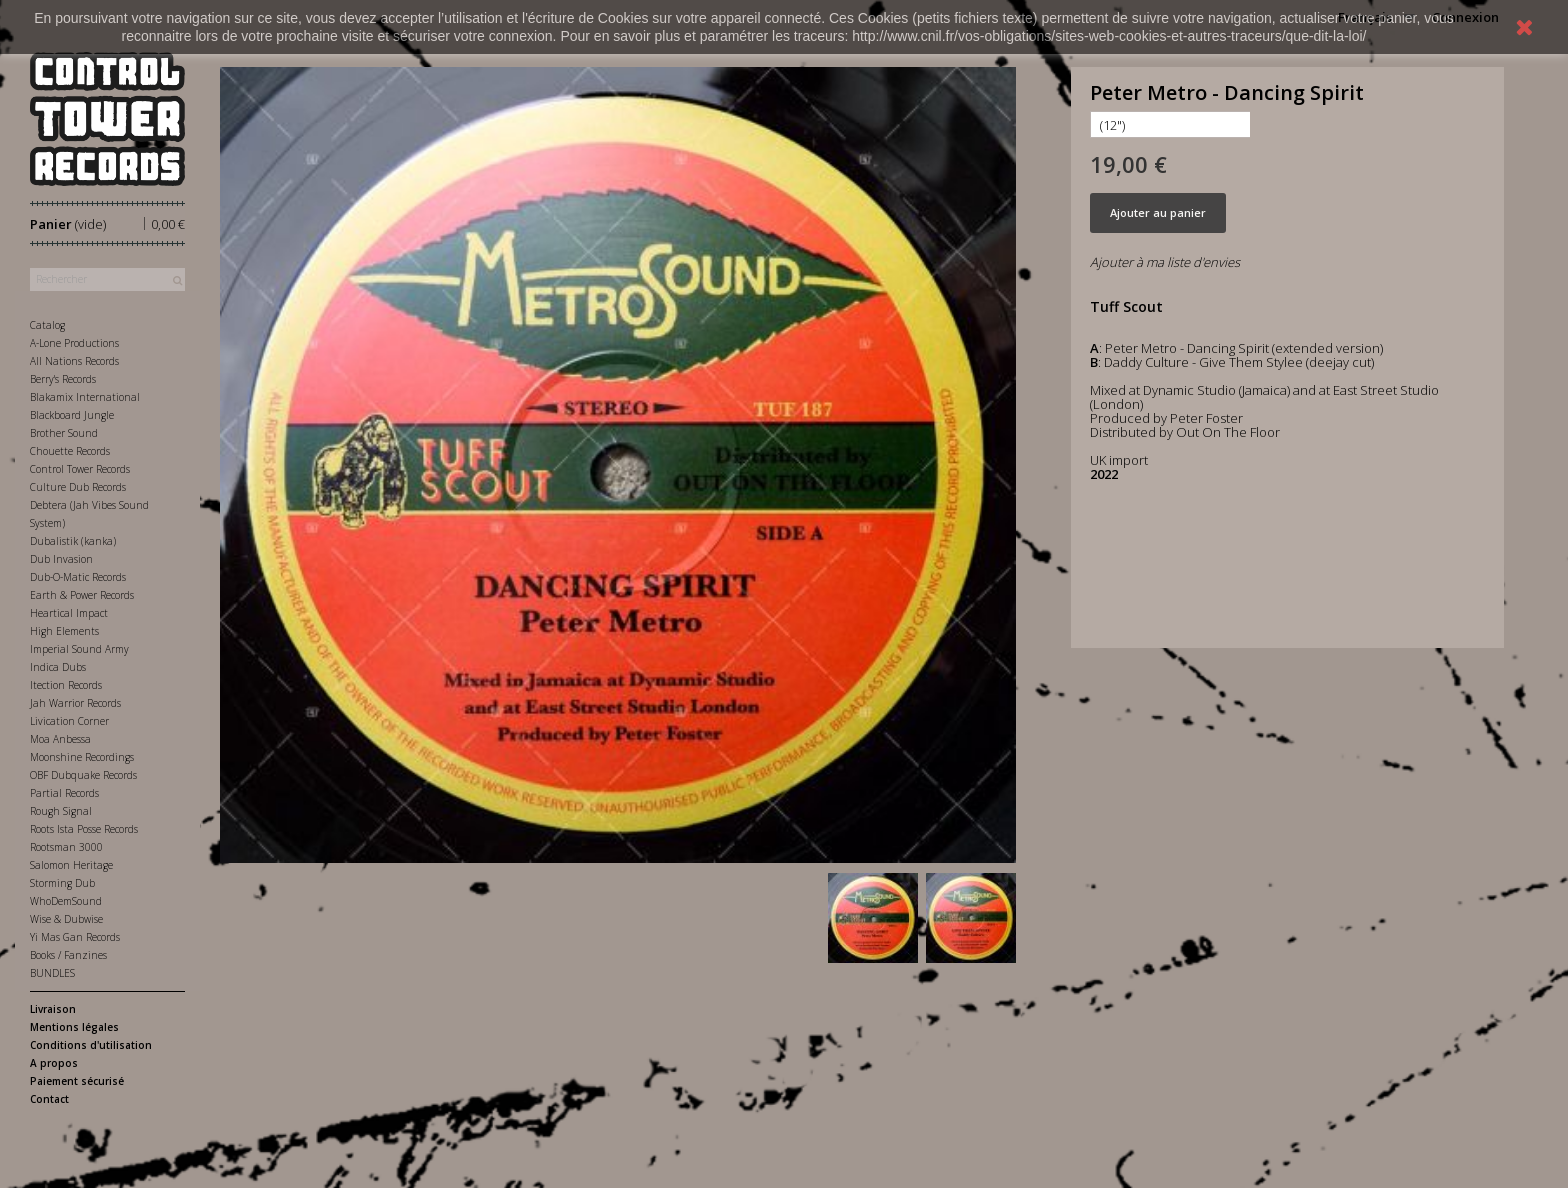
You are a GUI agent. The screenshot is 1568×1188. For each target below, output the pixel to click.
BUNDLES (52, 973)
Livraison (53, 1009)
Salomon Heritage (71, 865)
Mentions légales (74, 1027)
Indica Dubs (58, 667)
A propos (54, 1063)
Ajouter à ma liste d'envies (1165, 262)
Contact (49, 1099)
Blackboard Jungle (72, 415)
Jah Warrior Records (75, 703)
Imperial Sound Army (79, 649)
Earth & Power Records (82, 595)
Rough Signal (61, 811)
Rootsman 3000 (66, 847)
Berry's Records (63, 379)
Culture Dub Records (78, 487)
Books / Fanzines (68, 955)
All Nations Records (74, 361)
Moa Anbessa (60, 739)
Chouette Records (70, 451)
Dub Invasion (61, 559)
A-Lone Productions (74, 343)
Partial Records (64, 793)
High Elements (64, 631)
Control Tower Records (80, 469)
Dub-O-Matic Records (78, 577)
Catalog (47, 325)
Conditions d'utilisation (91, 1045)
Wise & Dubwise (66, 919)
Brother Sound (64, 433)
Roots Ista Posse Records (84, 829)
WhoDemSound (66, 901)
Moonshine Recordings (82, 757)
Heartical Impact (69, 613)
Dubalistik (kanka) (73, 541)
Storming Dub (62, 883)
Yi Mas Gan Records (75, 937)
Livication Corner (69, 721)
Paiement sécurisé (77, 1081)
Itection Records (66, 685)
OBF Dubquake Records (83, 775)
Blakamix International (85, 397)
